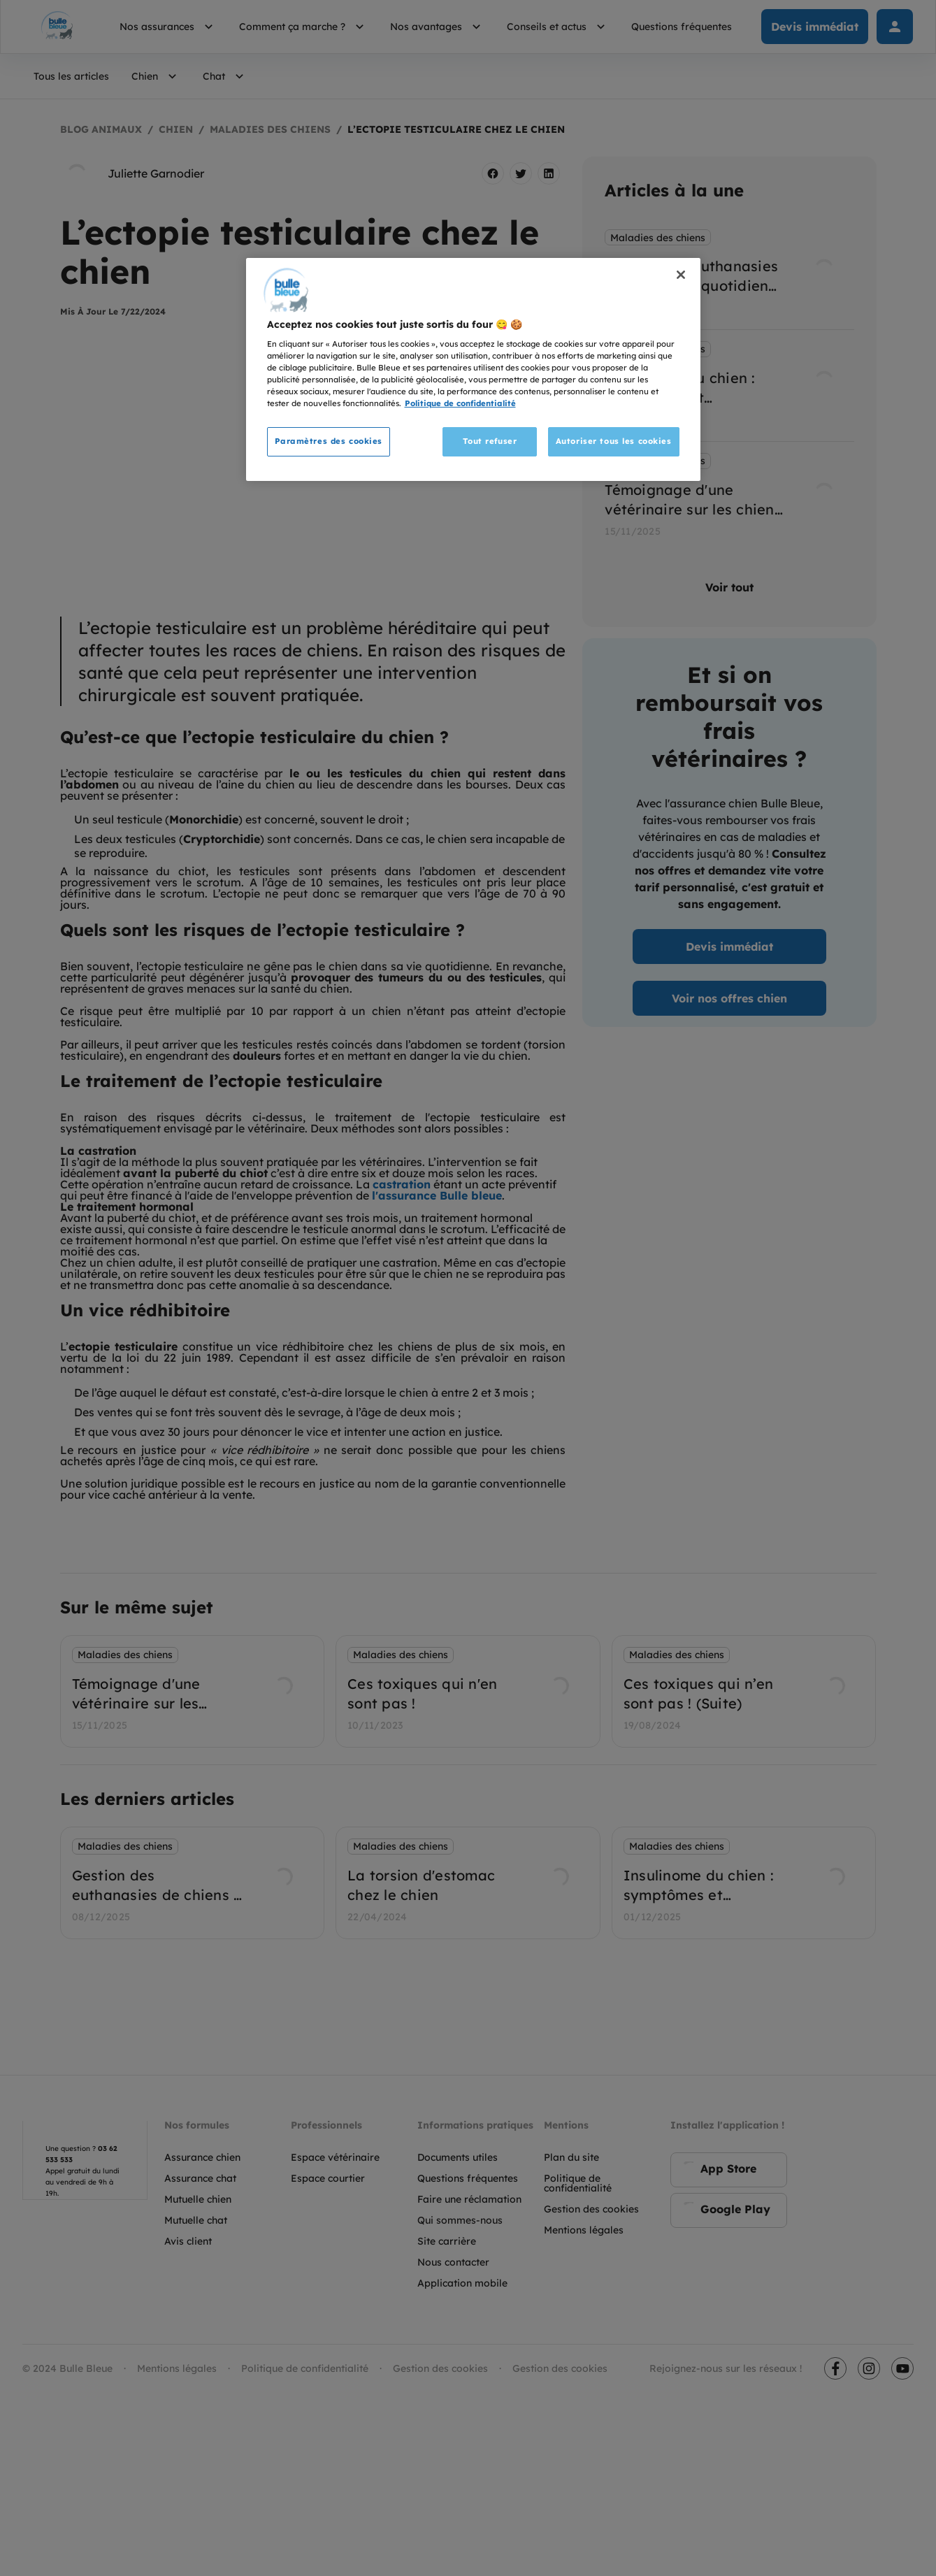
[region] (473, 370)
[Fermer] (680, 274)
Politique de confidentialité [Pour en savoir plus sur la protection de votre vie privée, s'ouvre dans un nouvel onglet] (460, 403)
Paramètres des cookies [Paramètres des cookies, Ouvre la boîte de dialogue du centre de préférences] (329, 441)
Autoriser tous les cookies (614, 441)
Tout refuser (490, 441)
